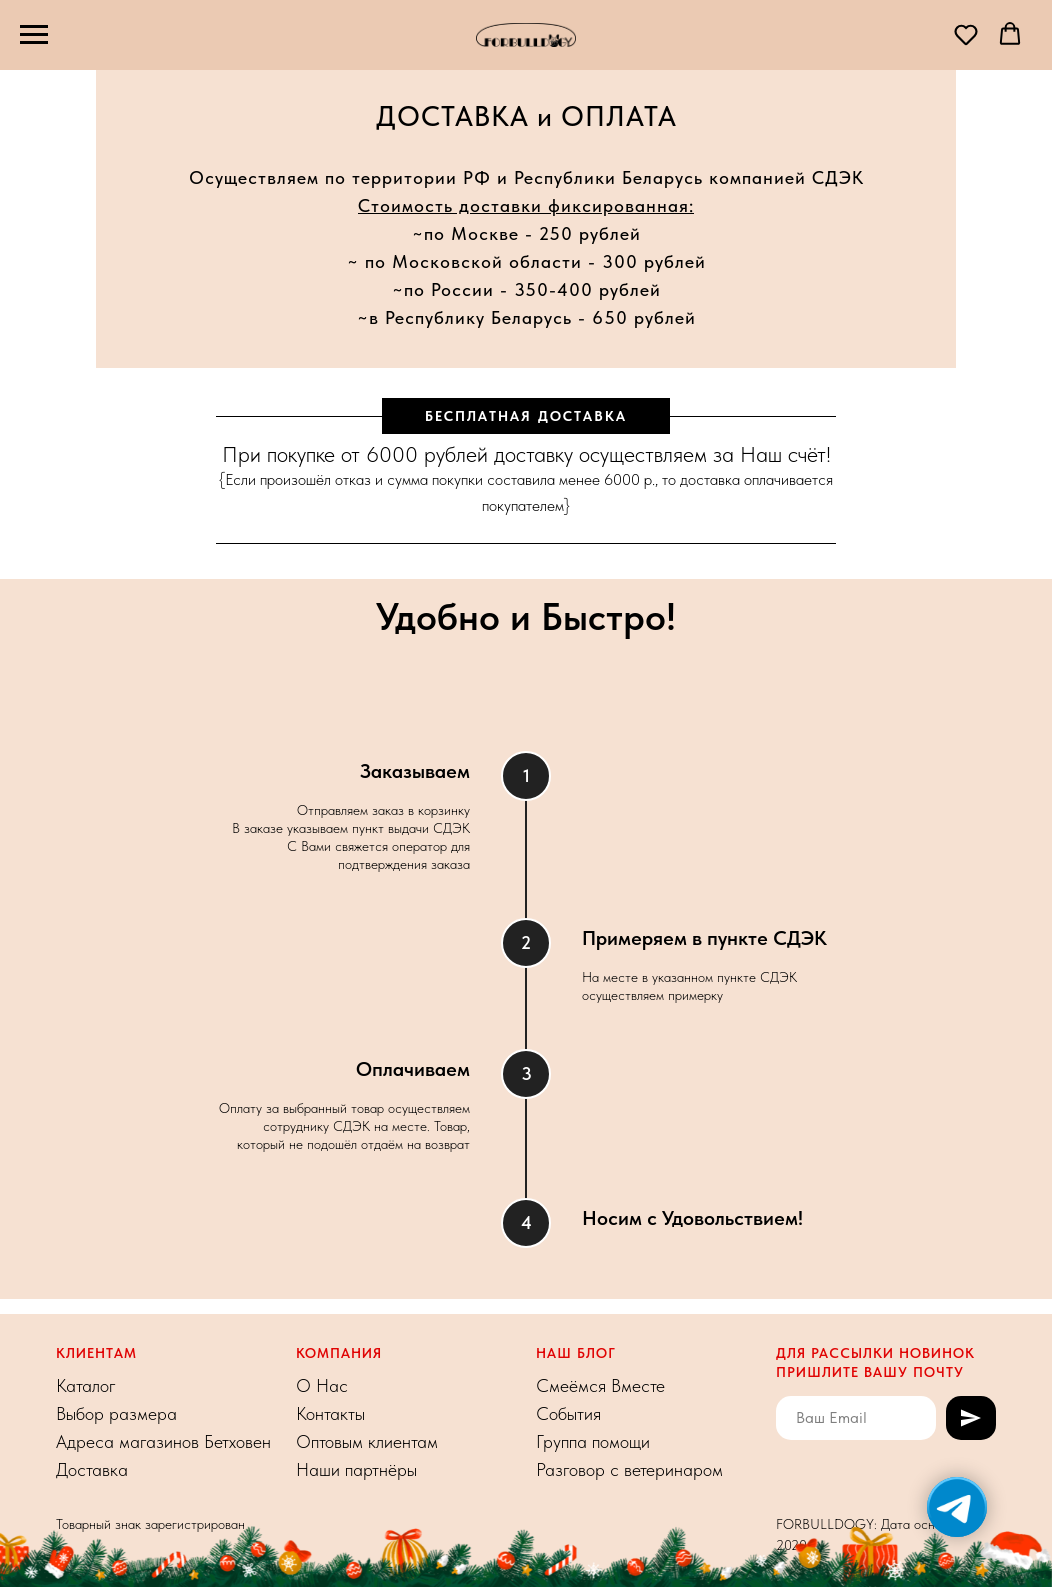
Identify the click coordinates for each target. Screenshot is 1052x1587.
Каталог (86, 1385)
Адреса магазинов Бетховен (163, 1441)
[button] (966, 34)
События (568, 1413)
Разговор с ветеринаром (629, 1469)
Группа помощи (593, 1441)
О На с (322, 1385)
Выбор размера (116, 1413)
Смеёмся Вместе (600, 1385)
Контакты (330, 1413)
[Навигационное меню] (34, 35)
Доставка (92, 1469)
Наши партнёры (356, 1469)
